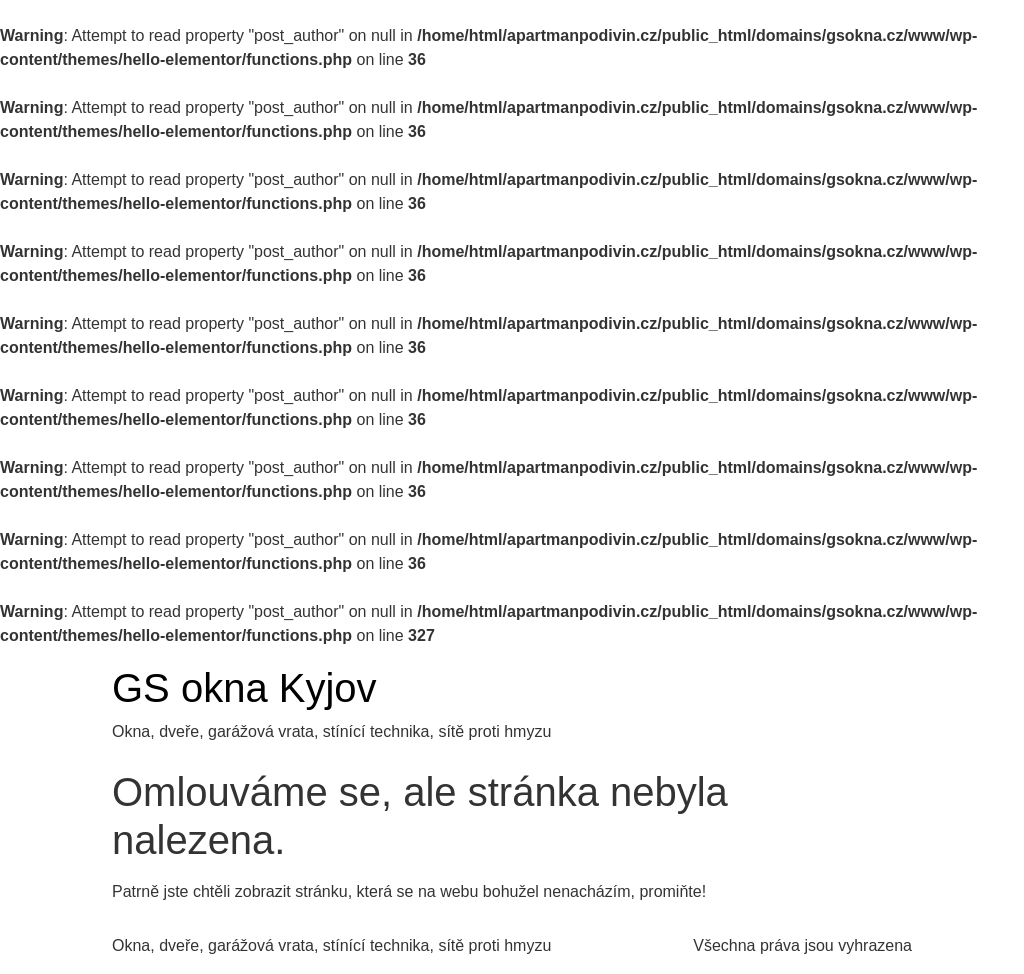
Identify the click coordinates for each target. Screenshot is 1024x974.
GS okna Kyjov (244, 688)
